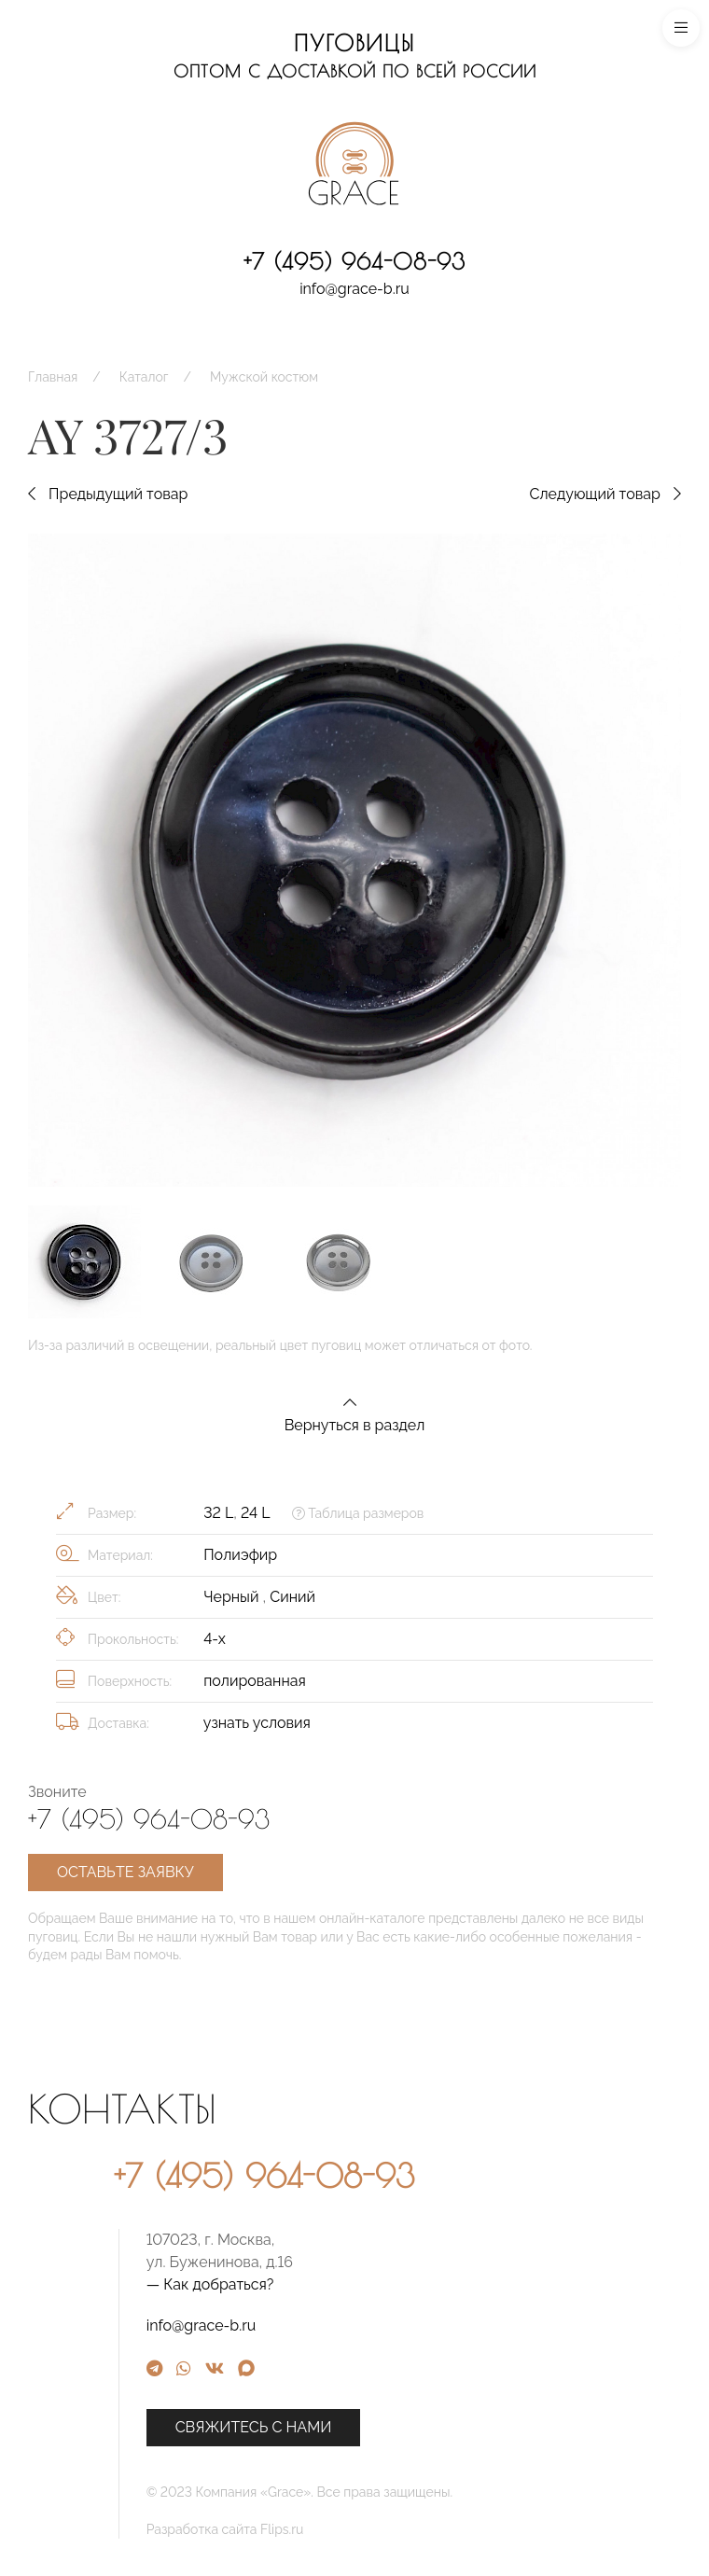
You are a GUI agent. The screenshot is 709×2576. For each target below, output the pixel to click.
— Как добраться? (362, 2284)
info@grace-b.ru (354, 289)
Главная (52, 376)
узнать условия (257, 1723)
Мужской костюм (264, 376)
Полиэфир (240, 1555)
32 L (218, 1513)
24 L (255, 1513)
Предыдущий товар (108, 494)
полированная (254, 1681)
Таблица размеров (358, 1513)
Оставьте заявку (125, 1872)
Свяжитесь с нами (405, 2427)
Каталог (144, 376)
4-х (214, 1639)
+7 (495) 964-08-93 (354, 261)
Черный (232, 1597)
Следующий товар (605, 494)
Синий (292, 1597)
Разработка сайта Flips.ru (377, 2529)
